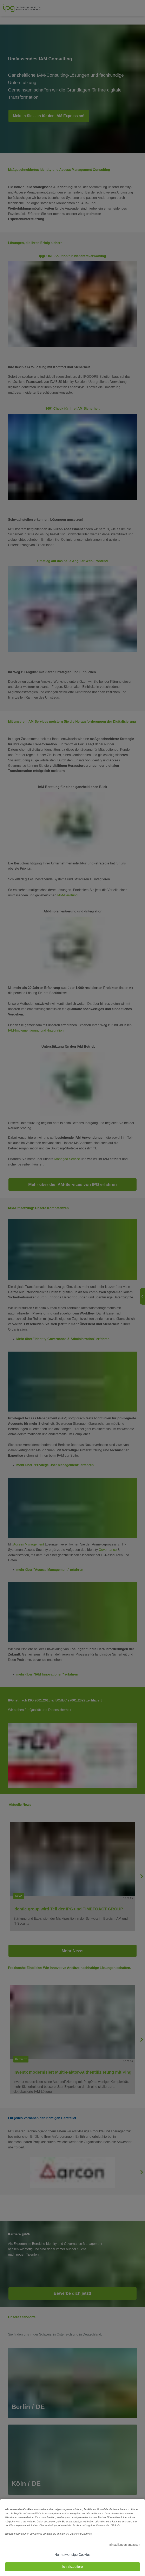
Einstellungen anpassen (124, 2544)
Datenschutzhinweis (81, 2533)
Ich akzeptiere (72, 2566)
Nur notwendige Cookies (72, 2554)
